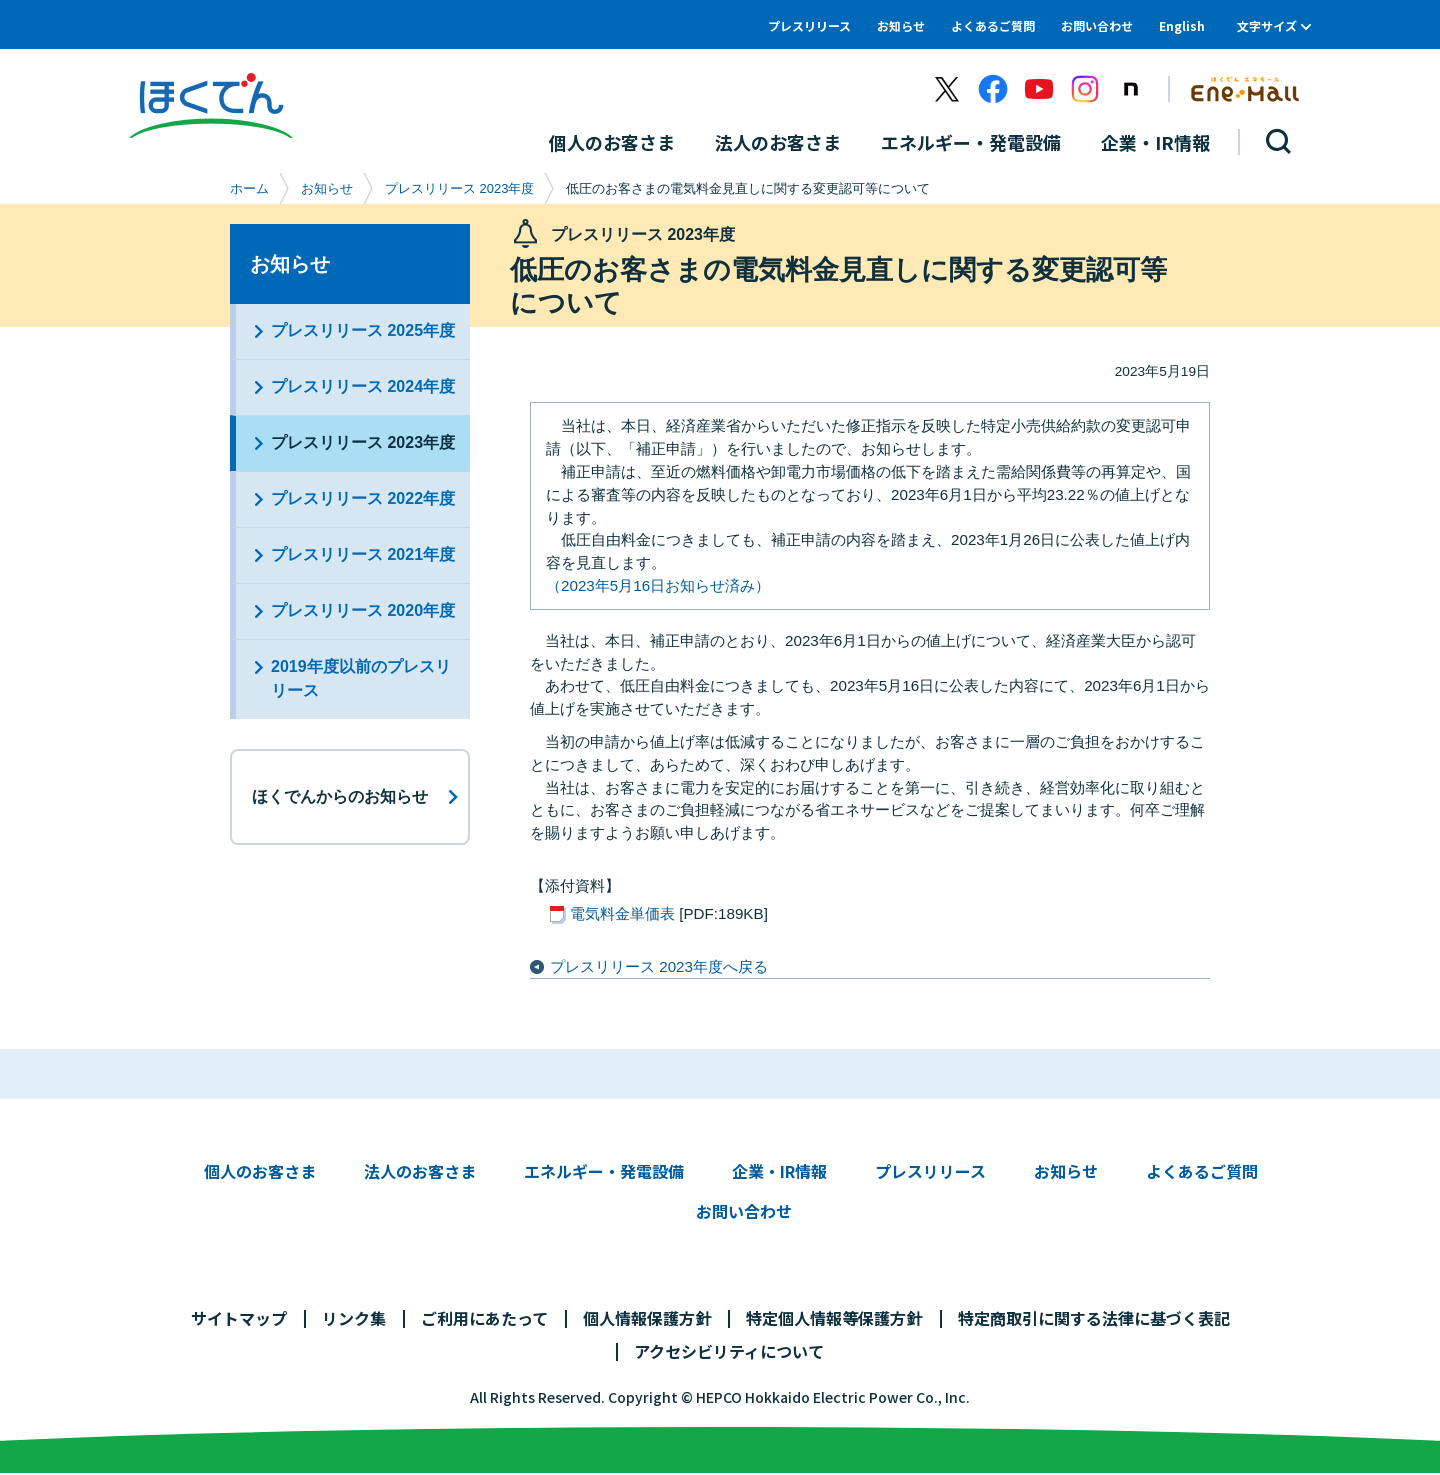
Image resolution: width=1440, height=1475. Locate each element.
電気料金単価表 (622, 913)
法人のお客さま (420, 1172)
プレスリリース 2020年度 (363, 610)
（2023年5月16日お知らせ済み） (658, 585)
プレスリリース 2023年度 (459, 188)
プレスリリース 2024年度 (363, 386)
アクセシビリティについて (729, 1352)
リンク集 (354, 1319)
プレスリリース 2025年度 (363, 330)
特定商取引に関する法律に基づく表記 (1094, 1319)
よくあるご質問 (993, 25)
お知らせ (901, 25)
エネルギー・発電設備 (604, 1172)
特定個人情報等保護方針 (834, 1319)
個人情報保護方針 (647, 1319)
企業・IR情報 (779, 1172)
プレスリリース (809, 25)
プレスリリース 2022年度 (363, 498)
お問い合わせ (1097, 25)
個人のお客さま (260, 1172)
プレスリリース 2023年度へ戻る (659, 966)
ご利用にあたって (484, 1319)
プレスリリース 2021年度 (363, 554)
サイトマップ (239, 1319)
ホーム (249, 188)
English (1182, 25)
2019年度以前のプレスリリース (361, 678)
